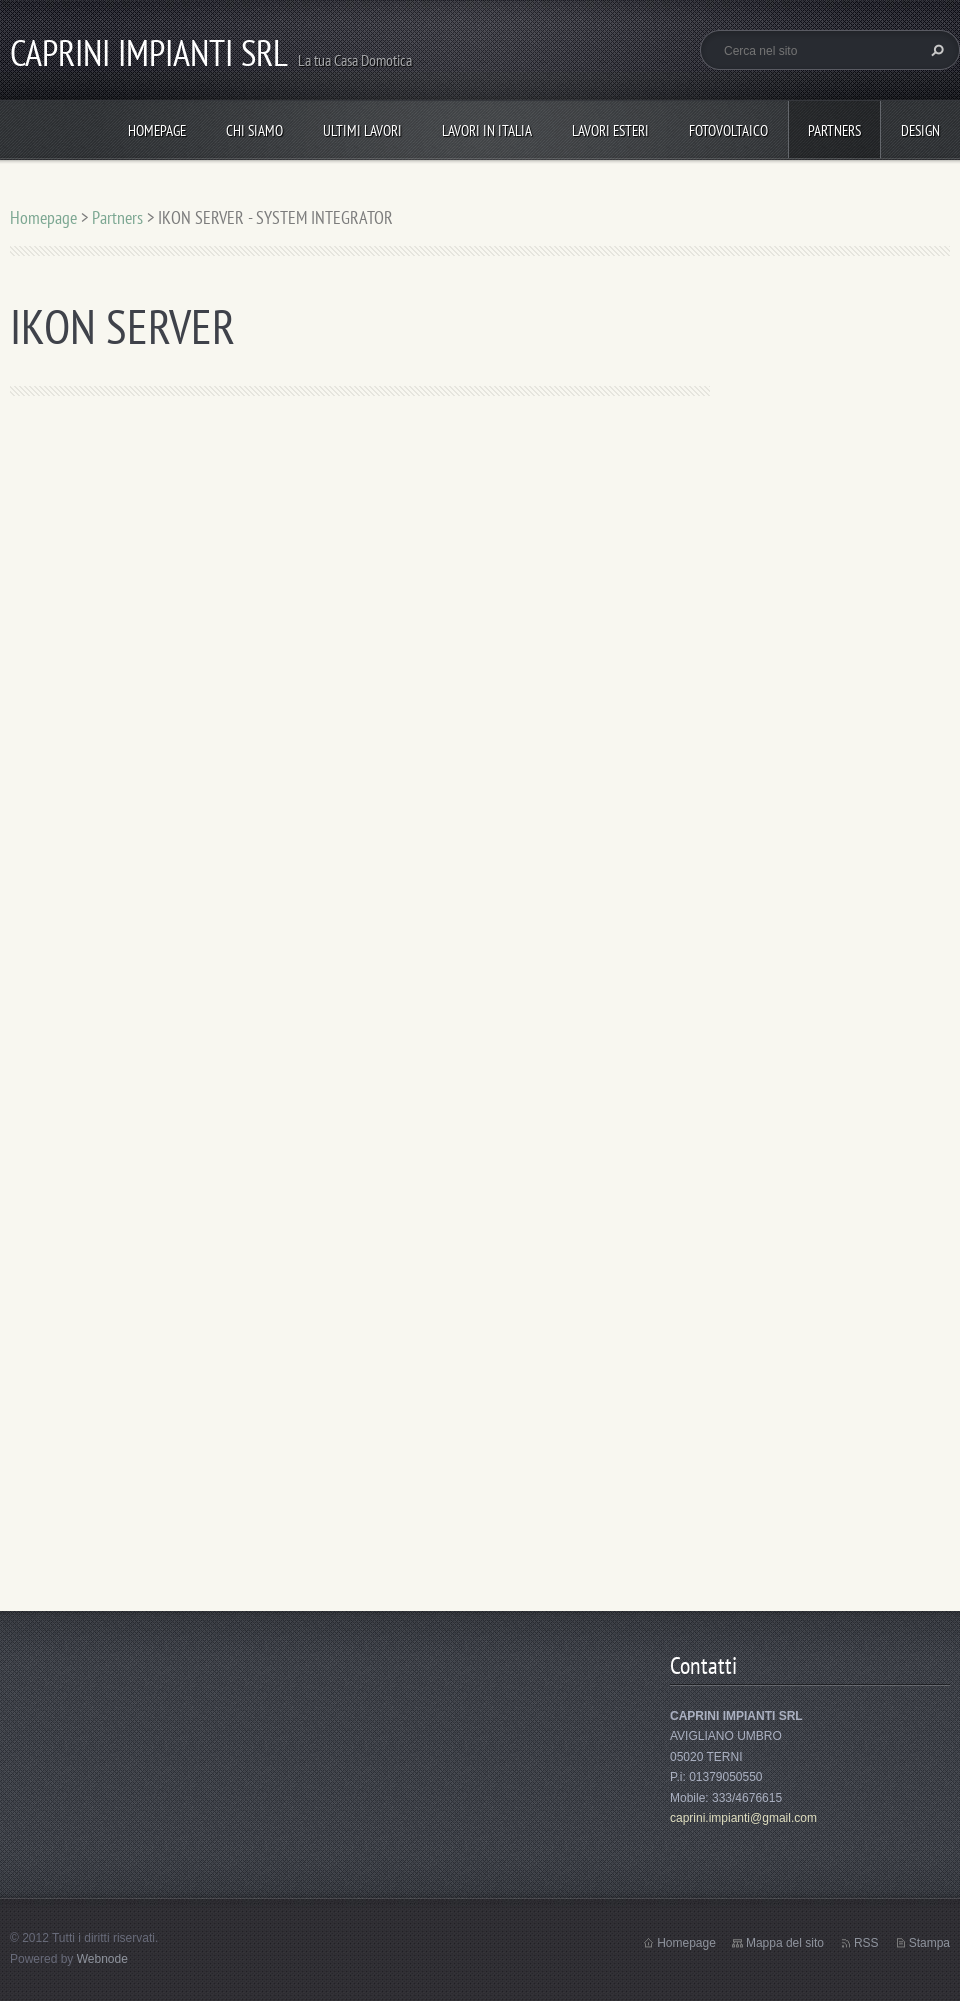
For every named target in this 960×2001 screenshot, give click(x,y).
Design (920, 130)
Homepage (157, 130)
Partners (834, 130)
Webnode (102, 1959)
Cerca (935, 50)
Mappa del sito (785, 1943)
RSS (866, 1943)
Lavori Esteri (610, 130)
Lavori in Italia (487, 130)
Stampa (929, 1943)
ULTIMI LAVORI (362, 130)
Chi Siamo (254, 130)
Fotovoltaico (728, 130)
